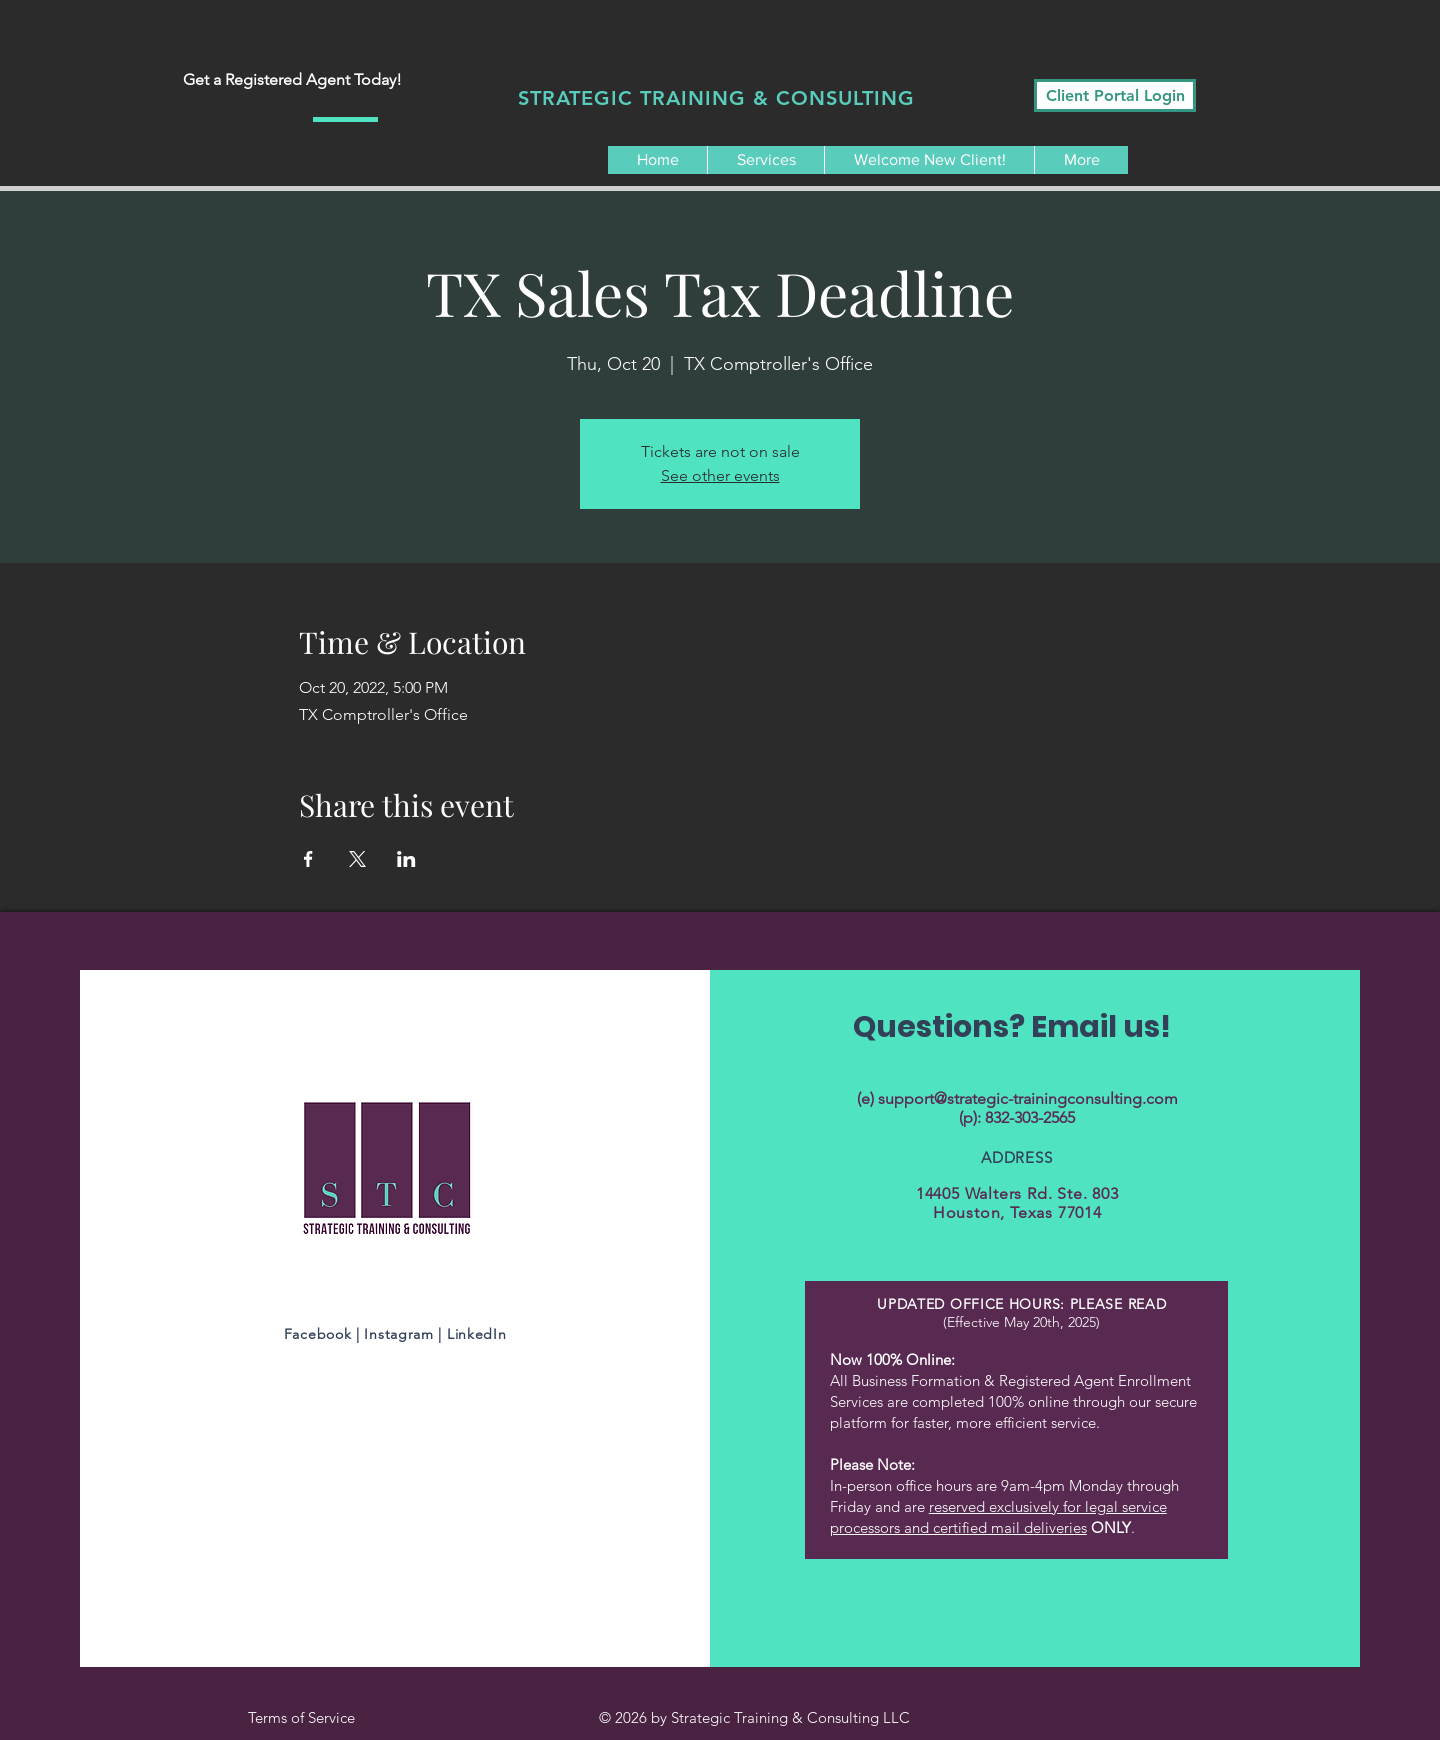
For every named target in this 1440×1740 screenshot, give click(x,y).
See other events (720, 475)
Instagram (401, 1334)
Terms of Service (303, 1717)
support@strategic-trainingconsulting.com (1028, 1098)
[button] (765, 160)
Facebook (318, 1334)
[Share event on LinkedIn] (406, 859)
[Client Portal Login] (1115, 95)
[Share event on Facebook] (308, 859)
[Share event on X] (357, 859)
